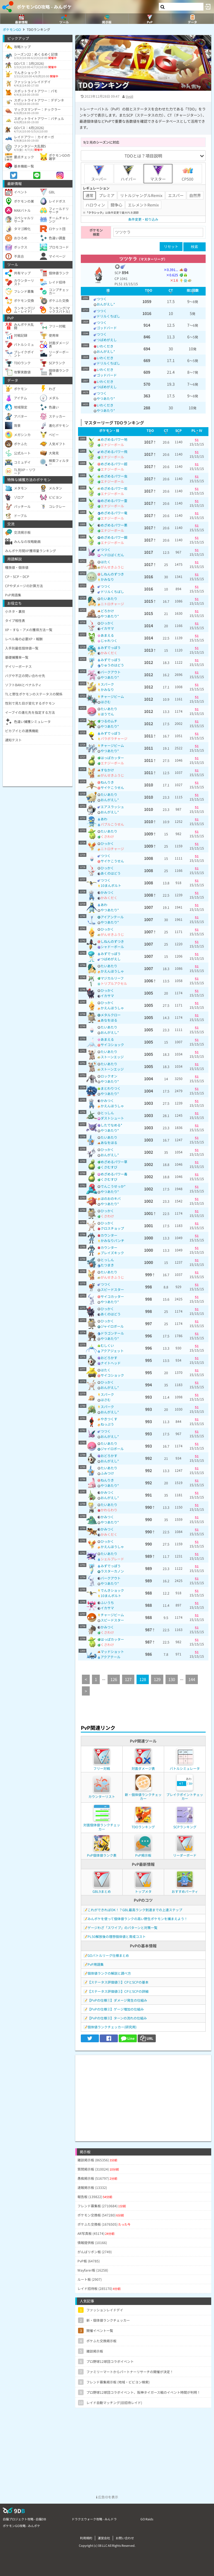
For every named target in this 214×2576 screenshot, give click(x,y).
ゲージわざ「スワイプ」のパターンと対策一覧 (122, 1927)
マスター (158, 173)
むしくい (107, 1345)
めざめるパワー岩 (114, 488)
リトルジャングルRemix (141, 195)
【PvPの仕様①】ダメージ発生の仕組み (117, 2000)
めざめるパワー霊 (114, 500)
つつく (102, 298)
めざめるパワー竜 (114, 512)
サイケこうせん (112, 787)
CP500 (187, 173)
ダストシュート (112, 1118)
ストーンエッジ (112, 1056)
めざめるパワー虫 (114, 476)
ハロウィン (95, 205)
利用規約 (86, 2538)
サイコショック (112, 1044)
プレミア (107, 195)
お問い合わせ (125, 2538)
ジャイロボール (112, 1326)
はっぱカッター (112, 757)
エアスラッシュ (112, 806)
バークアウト (111, 672)
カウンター (109, 1235)
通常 (89, 195)
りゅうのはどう (112, 665)
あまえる (107, 635)
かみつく (107, 892)
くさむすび (109, 1167)
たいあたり (109, 598)
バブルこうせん (112, 824)
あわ (104, 818)
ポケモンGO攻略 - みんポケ (44, 6)
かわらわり (109, 1509)
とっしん (107, 1112)
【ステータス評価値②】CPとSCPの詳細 (118, 1991)
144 (191, 1679)
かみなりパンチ (112, 1240)
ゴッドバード (107, 327)
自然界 (195, 195)
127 (128, 1679)
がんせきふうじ (112, 567)
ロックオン (109, 1076)
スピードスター (112, 1289)
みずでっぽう (111, 647)
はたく (106, 561)
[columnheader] (108, 291)
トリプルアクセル (114, 983)
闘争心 (116, 205)
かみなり (107, 579)
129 (157, 1679)
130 (171, 1679)
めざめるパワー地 (114, 439)
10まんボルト (111, 885)
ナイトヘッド (111, 1362)
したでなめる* (111, 1125)
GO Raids (146, 2519)
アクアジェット (112, 1350)
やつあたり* (106, 398)
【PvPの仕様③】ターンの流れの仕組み (117, 2018)
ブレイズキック (112, 1252)
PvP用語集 (95, 1964)
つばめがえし (107, 339)
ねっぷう (107, 1424)
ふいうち (107, 1602)
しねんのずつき (112, 574)
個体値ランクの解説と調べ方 (109, 1973)
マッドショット (112, 1651)
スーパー (99, 173)
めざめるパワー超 (114, 463)
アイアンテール (112, 916)
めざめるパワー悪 (114, 525)
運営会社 (104, 2538)
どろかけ (107, 610)
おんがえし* (106, 304)
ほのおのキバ (111, 1198)
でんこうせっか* (113, 1186)
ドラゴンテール (112, 1333)
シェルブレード (112, 1558)
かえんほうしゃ (112, 971)
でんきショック (112, 1590)
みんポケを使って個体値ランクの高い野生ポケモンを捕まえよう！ (137, 1918)
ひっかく (107, 623)
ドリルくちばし (108, 316)
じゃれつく (109, 640)
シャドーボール (112, 946)
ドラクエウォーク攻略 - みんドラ (94, 2519)
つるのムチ (109, 721)
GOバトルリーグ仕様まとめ (108, 1955)
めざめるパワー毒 (114, 1174)
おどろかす (109, 1357)
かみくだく (109, 652)
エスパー (176, 195)
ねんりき (107, 782)
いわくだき (105, 346)
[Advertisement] (143, 2094)
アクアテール (110, 1656)
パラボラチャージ (114, 738)
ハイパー (128, 173)
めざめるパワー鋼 (114, 537)
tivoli (129, 96)
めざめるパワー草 (114, 1161)
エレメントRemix (143, 205)
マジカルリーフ (112, 978)
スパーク (107, 684)
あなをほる (109, 1020)
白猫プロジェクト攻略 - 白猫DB (24, 2519)
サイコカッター (112, 1296)
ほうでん (107, 714)
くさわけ (107, 836)
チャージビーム (112, 696)
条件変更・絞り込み (143, 219)
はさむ (106, 701)
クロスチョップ (112, 1228)
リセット (171, 246)
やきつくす (109, 1418)
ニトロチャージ (112, 603)
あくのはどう (111, 873)
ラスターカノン (112, 1571)
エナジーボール (112, 444)
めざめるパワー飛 (114, 451)
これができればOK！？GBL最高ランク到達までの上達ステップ (134, 1909)
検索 (194, 247)
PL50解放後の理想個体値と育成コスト (116, 1936)
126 (113, 1679)
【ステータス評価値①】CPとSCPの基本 (118, 1982)
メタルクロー (111, 1014)
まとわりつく (111, 1088)
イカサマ (107, 628)
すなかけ (107, 769)
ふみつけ (107, 1473)
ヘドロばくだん (112, 554)
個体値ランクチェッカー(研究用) (112, 2026)
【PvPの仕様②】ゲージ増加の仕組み (115, 2009)
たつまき (107, 1265)
